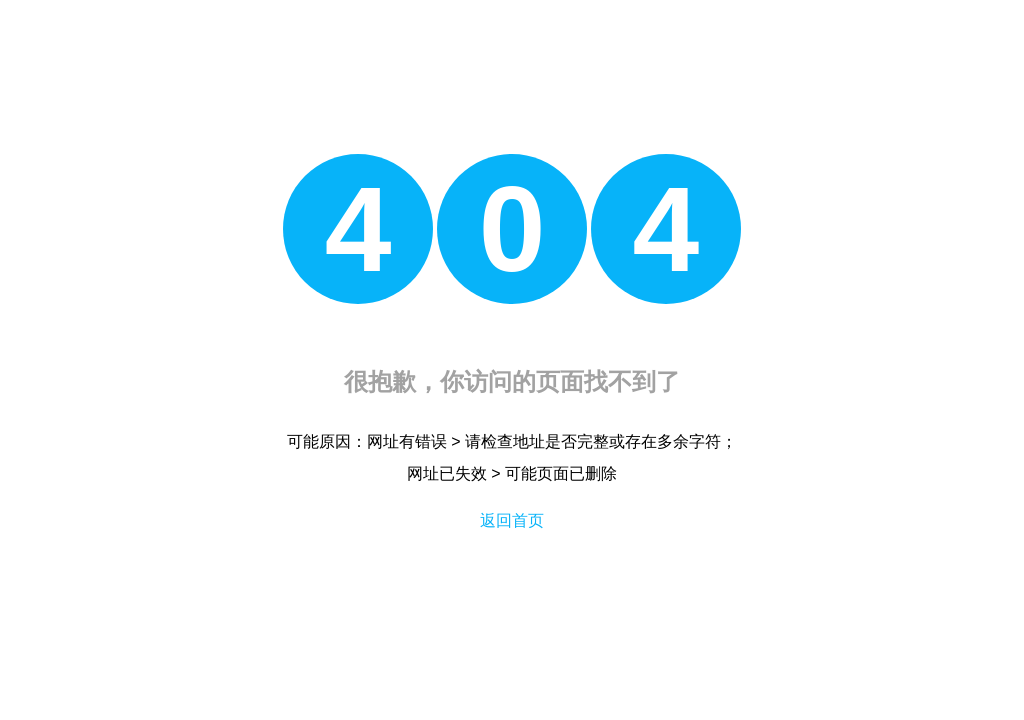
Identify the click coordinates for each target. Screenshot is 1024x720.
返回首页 (512, 520)
